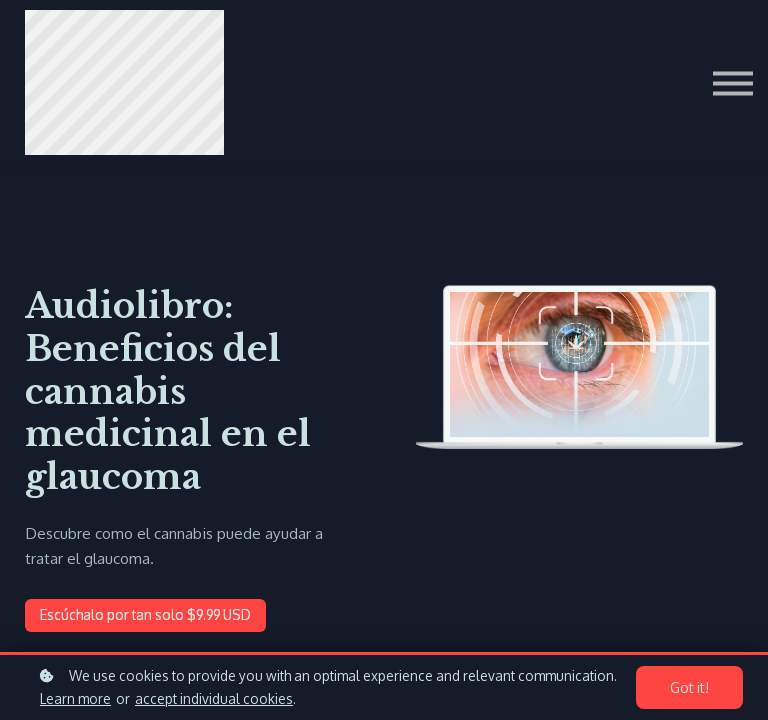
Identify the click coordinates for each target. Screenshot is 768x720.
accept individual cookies (214, 698)
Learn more (75, 698)
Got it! (692, 688)
